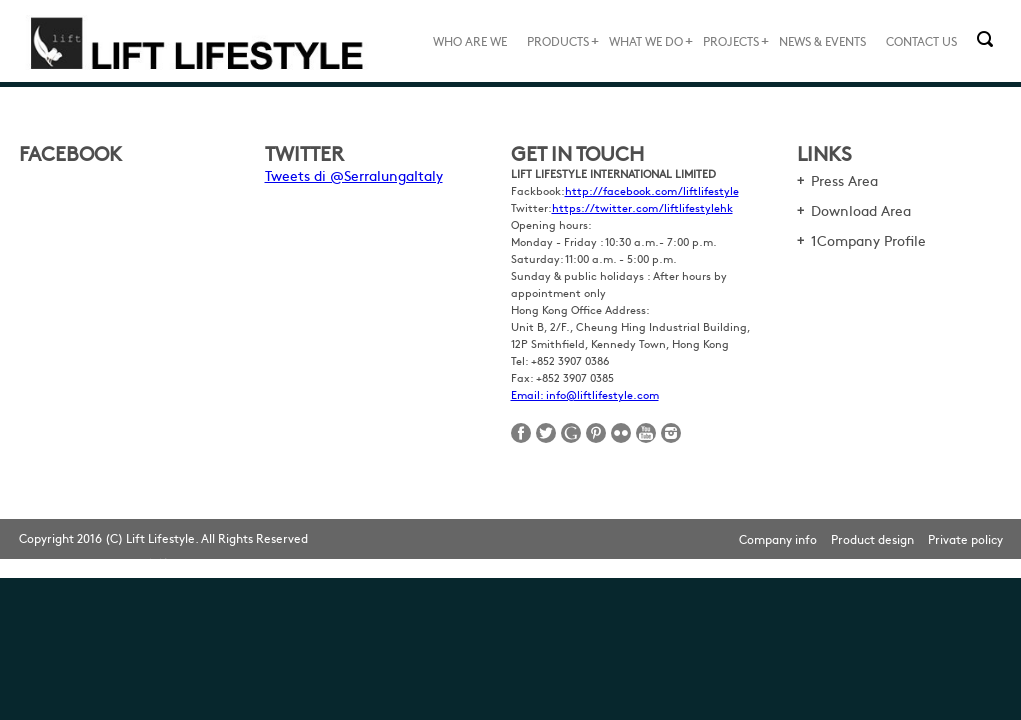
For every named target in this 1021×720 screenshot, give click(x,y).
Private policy (965, 539)
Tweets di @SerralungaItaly (354, 175)
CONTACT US (921, 41)
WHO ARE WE (470, 41)
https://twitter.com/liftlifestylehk (642, 207)
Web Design (200, 563)
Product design (872, 539)
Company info (778, 539)
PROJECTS (731, 41)
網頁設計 (149, 563)
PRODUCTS (558, 41)
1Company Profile (868, 240)
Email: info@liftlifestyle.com (585, 394)
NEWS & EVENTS (822, 41)
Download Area (861, 210)
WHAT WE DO (646, 41)
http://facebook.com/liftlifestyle (652, 190)
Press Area (844, 180)
